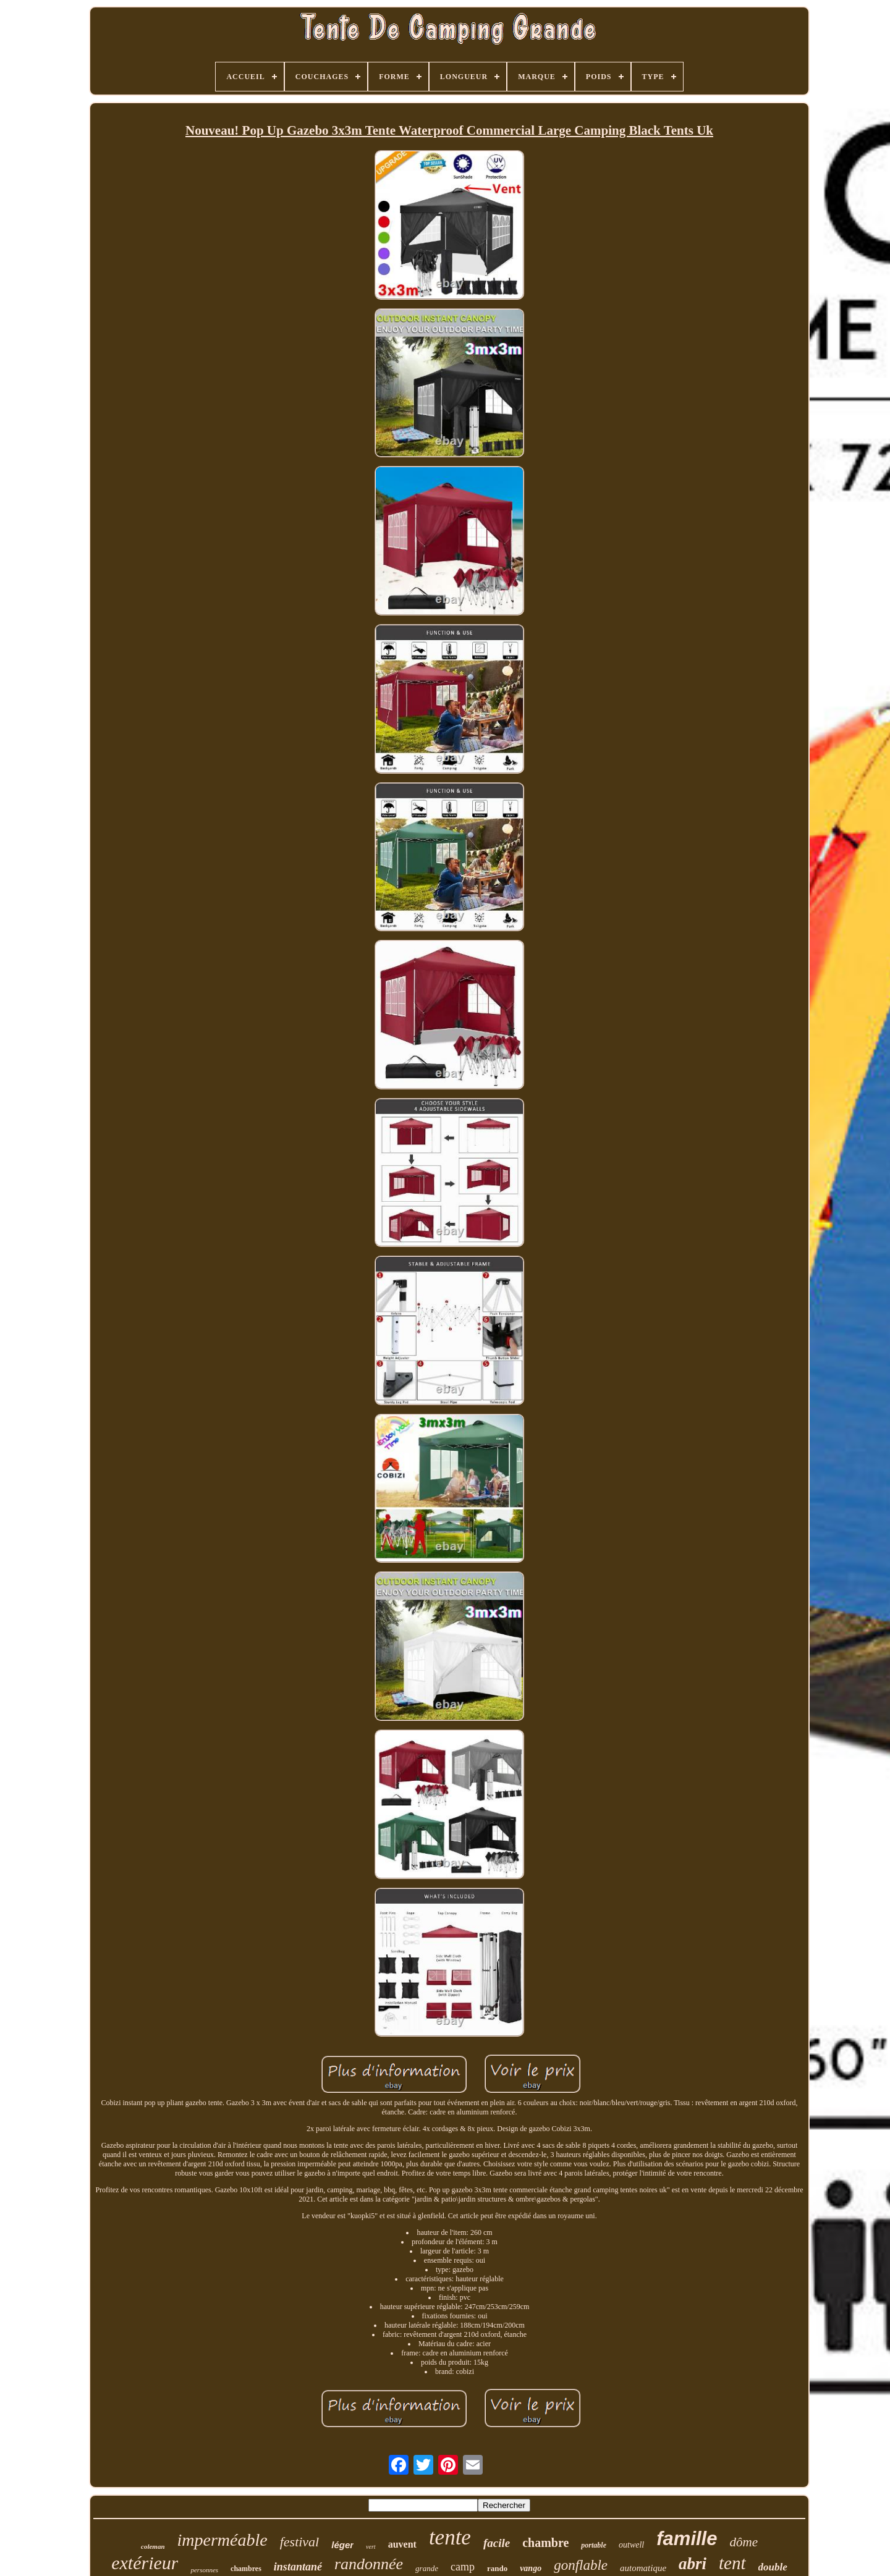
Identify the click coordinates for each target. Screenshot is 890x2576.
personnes (204, 2570)
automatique (643, 2568)
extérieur (144, 2563)
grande (426, 2568)
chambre (545, 2542)
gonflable (581, 2565)
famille (686, 2538)
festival (300, 2541)
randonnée (368, 2564)
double (772, 2567)
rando (497, 2568)
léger (342, 2545)
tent (732, 2563)
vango (530, 2568)
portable (593, 2545)
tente (450, 2537)
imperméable (222, 2539)
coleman (153, 2546)
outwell (631, 2544)
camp (463, 2567)
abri (692, 2563)
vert (371, 2546)
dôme (743, 2542)
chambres (246, 2568)
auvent (402, 2544)
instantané (298, 2567)
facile (496, 2542)
